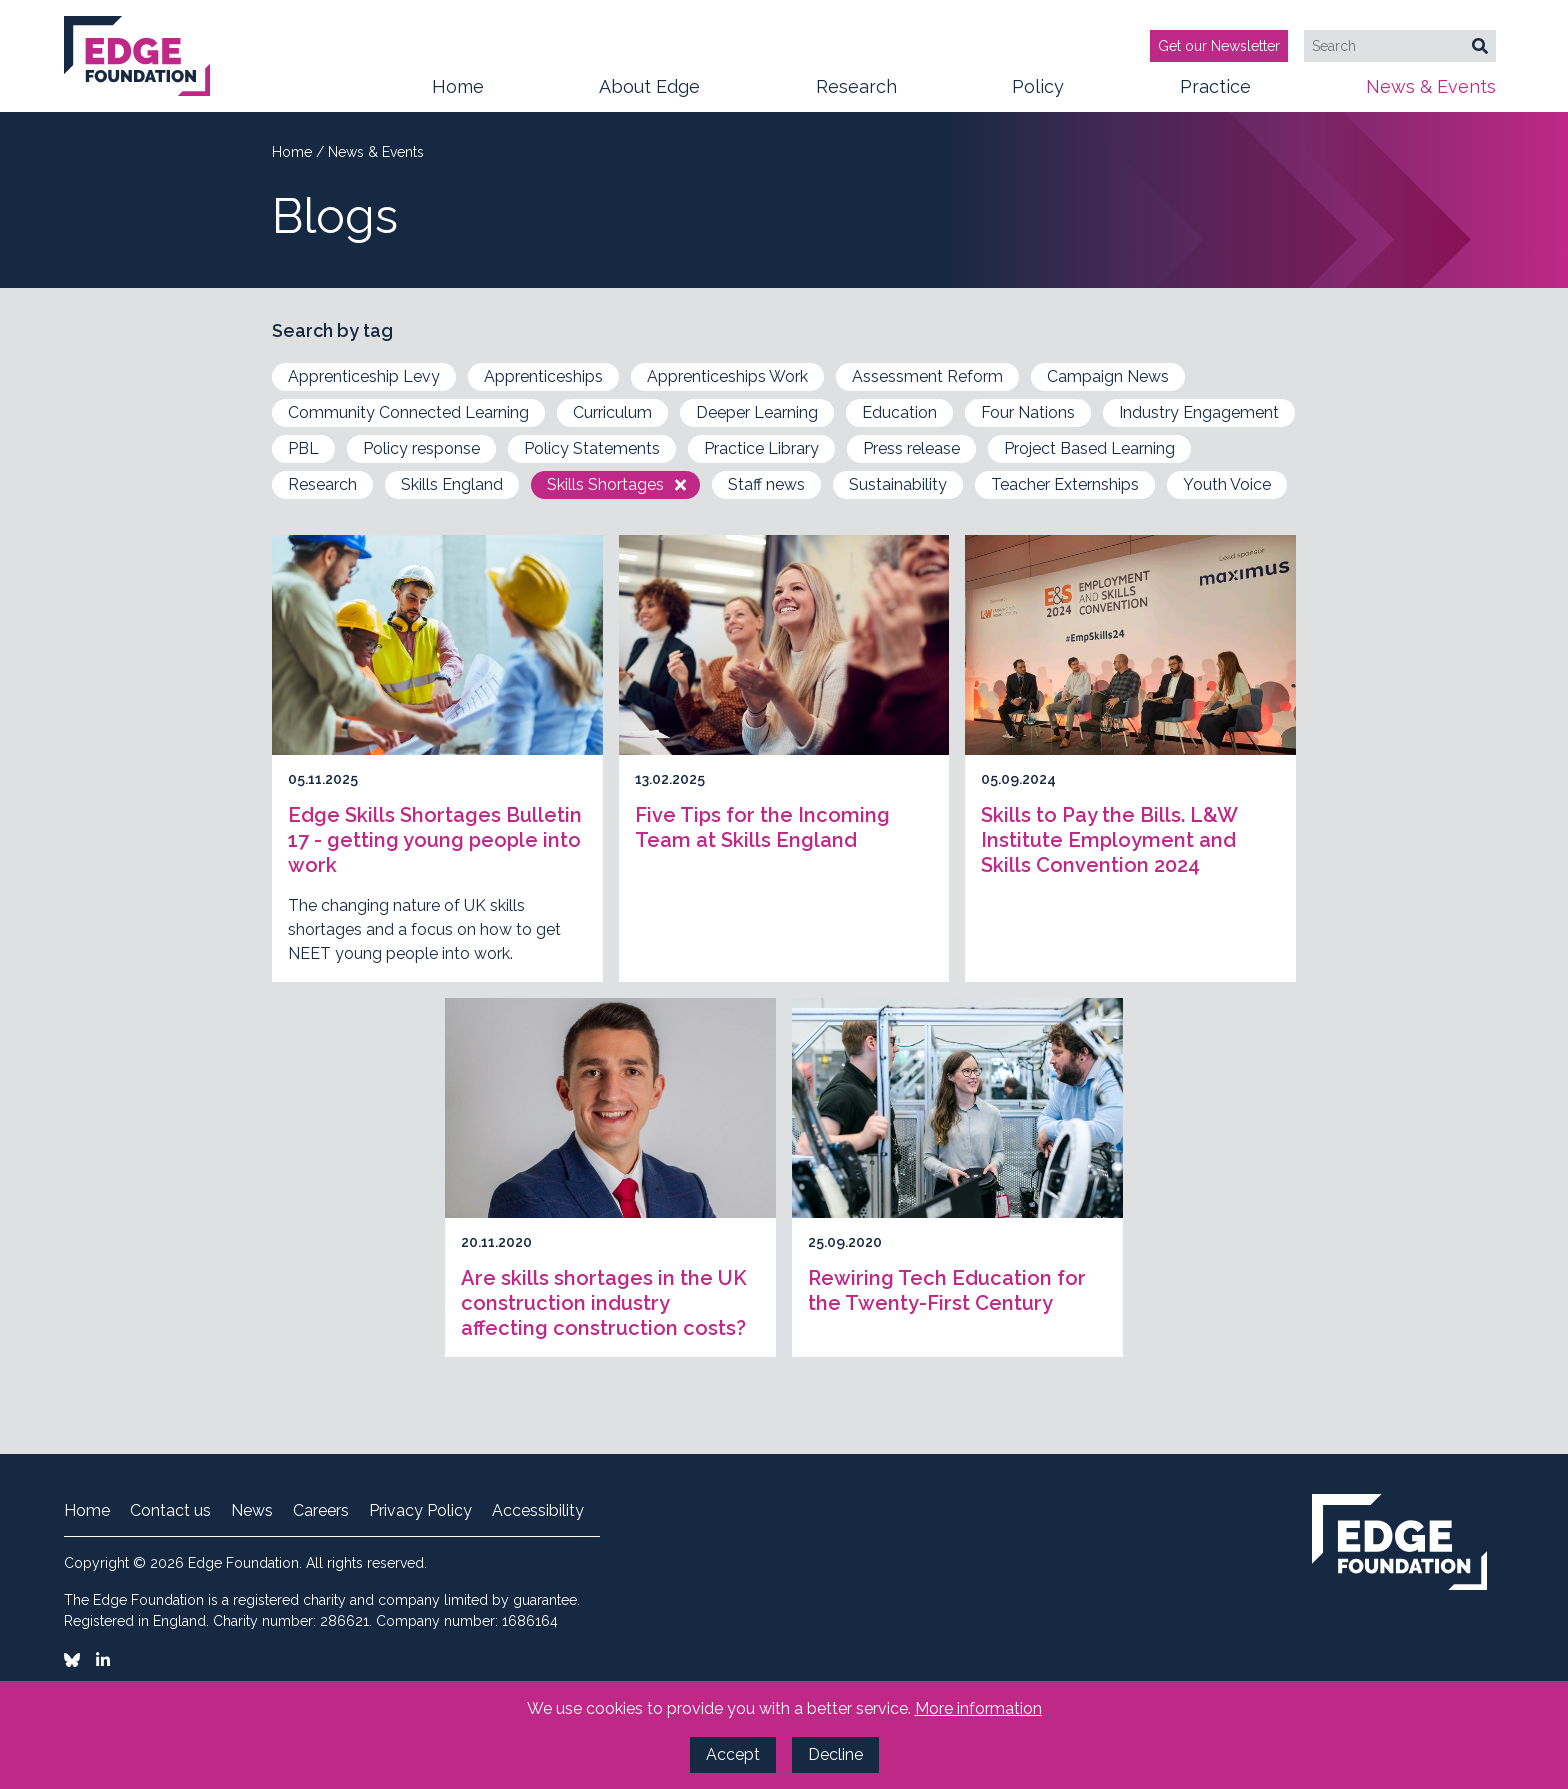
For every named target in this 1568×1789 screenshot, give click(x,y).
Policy (1038, 94)
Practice (1215, 94)
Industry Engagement (1199, 412)
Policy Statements (592, 448)
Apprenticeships (543, 376)
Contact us (170, 1511)
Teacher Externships (1065, 484)
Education (899, 412)
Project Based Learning (1089, 448)
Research (856, 94)
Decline (835, 1754)
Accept (733, 1754)
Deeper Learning (757, 412)
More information (978, 1708)
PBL (303, 448)
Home (458, 86)
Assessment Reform (927, 376)
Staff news (766, 484)
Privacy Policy (420, 1511)
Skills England (452, 484)
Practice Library (761, 448)
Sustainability (898, 484)
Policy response (421, 448)
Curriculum (612, 412)
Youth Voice (1227, 484)
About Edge (649, 94)
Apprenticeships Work (727, 376)
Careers (321, 1511)
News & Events (1431, 94)
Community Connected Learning (408, 412)
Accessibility (538, 1511)
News (252, 1511)
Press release (911, 448)
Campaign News (1108, 376)
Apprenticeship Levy (364, 376)
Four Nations (1028, 412)
